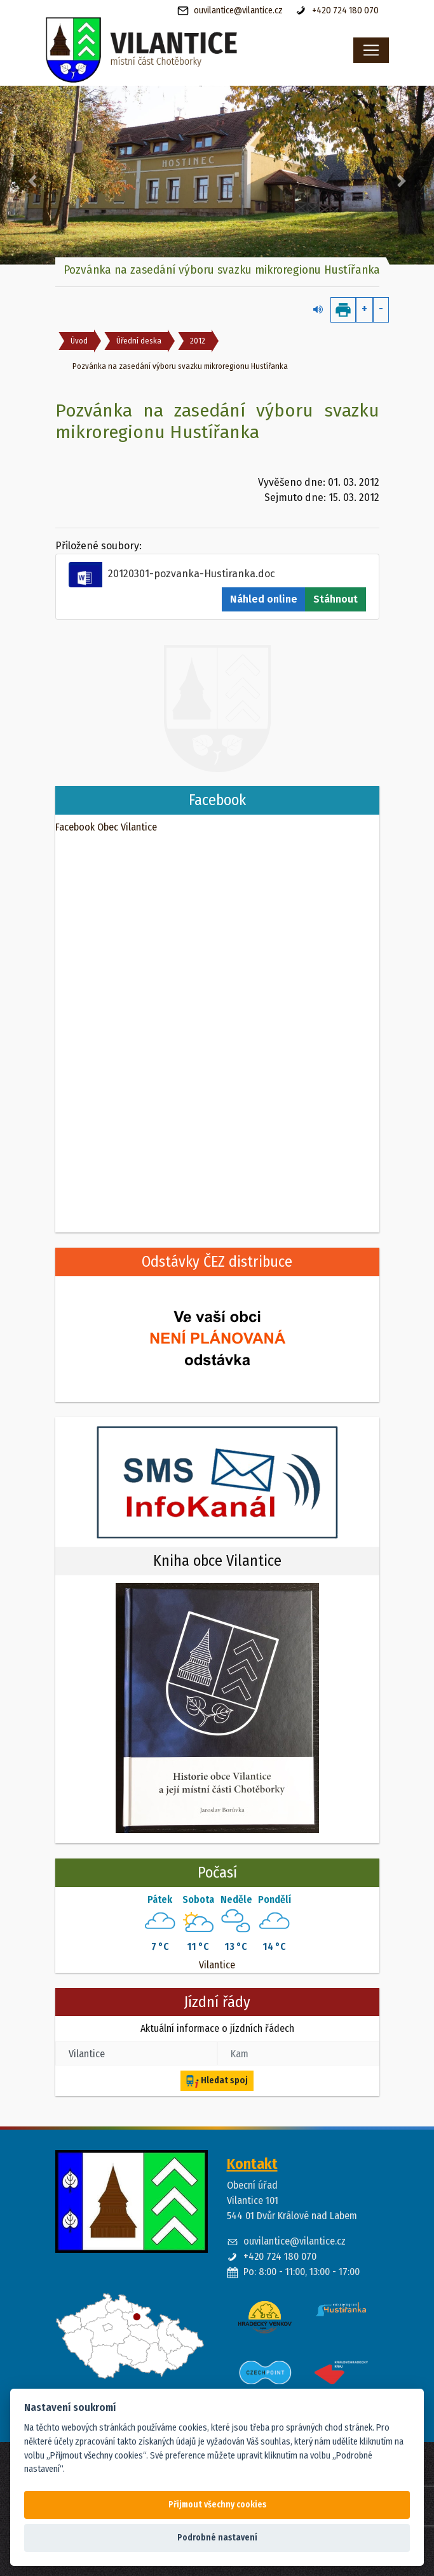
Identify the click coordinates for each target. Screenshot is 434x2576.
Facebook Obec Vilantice (106, 827)
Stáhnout (335, 599)
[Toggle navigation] (371, 50)
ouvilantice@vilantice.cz (230, 11)
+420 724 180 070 (337, 11)
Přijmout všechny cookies (217, 2504)
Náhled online (263, 599)
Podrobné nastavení (217, 2537)
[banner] (174, 50)
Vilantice (217, 1965)
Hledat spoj (217, 2081)
